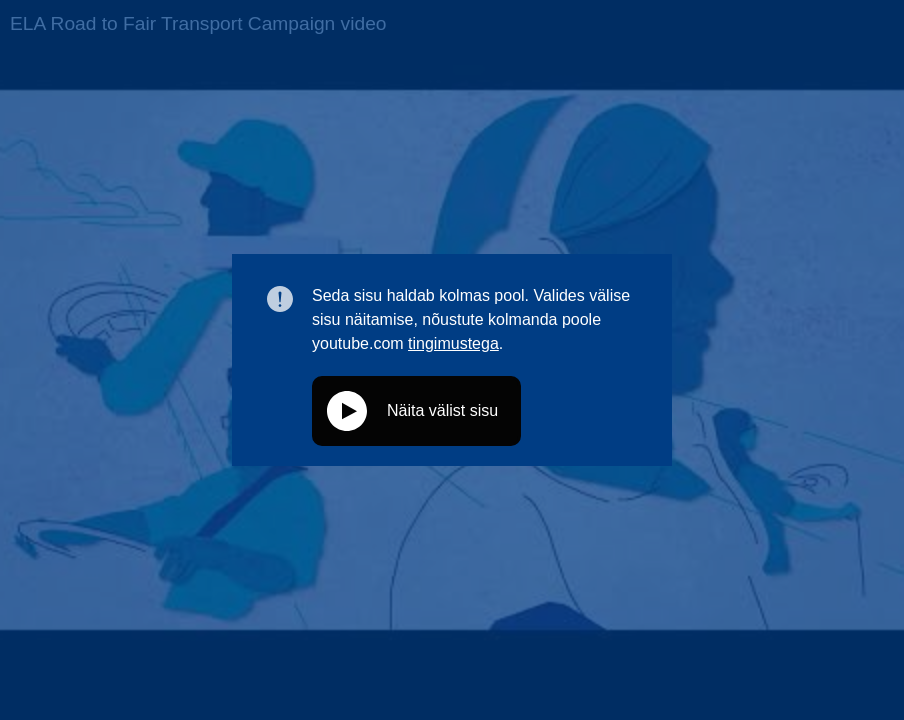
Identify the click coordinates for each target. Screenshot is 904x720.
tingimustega (453, 343)
